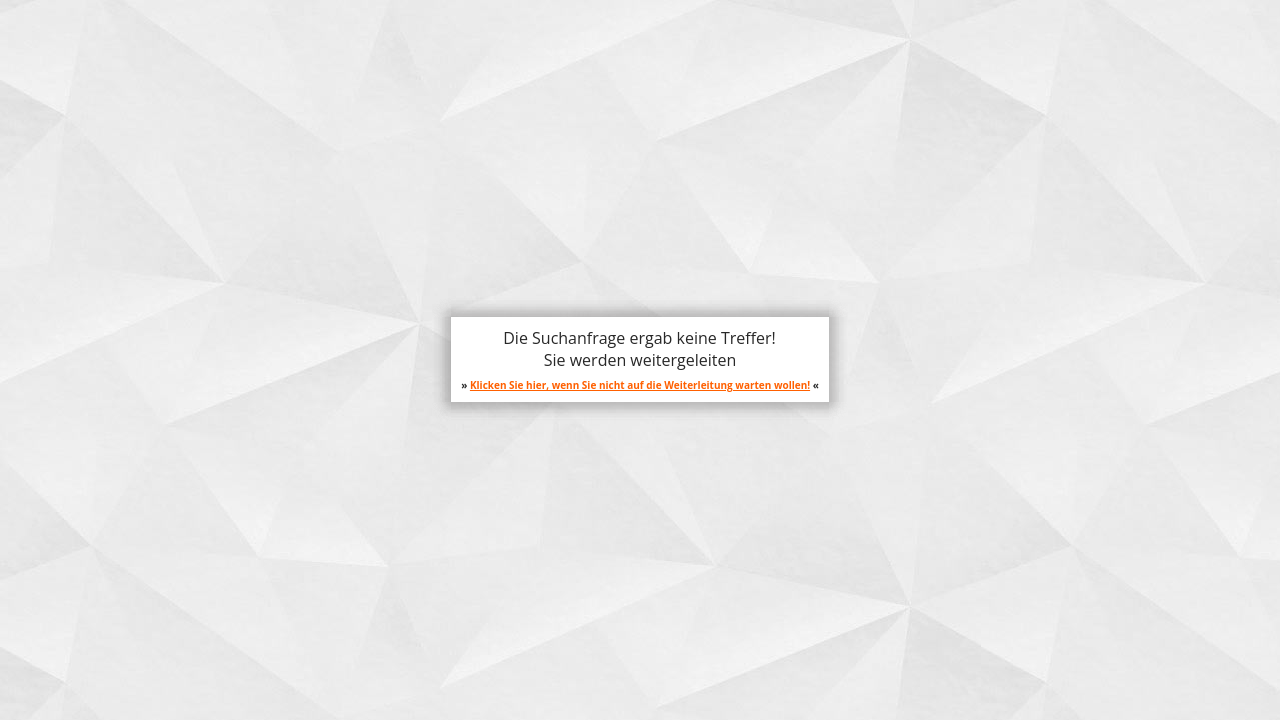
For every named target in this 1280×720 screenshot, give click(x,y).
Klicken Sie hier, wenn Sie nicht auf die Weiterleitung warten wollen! (640, 385)
